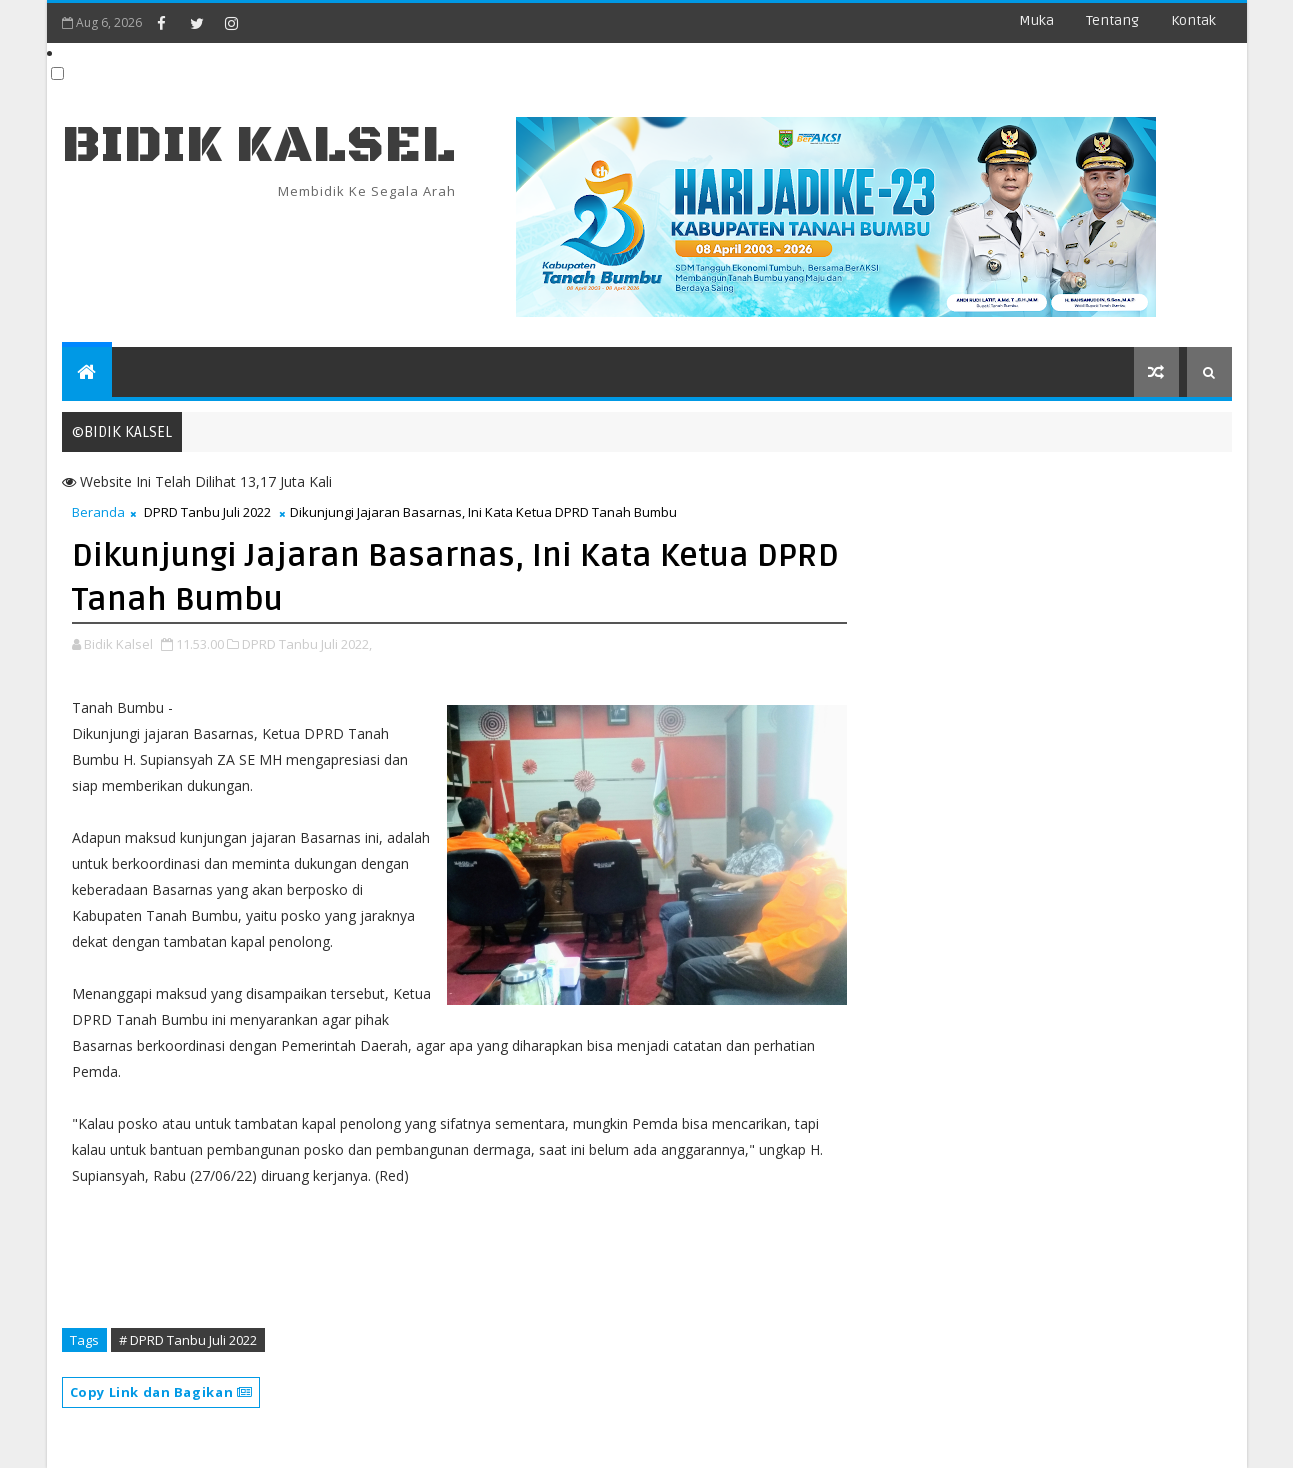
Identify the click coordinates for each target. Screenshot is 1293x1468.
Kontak (1193, 20)
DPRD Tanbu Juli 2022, (307, 644)
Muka (1036, 20)
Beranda (98, 512)
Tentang (1112, 20)
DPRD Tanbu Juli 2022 (207, 512)
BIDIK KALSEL (259, 145)
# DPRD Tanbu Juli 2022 (188, 1340)
